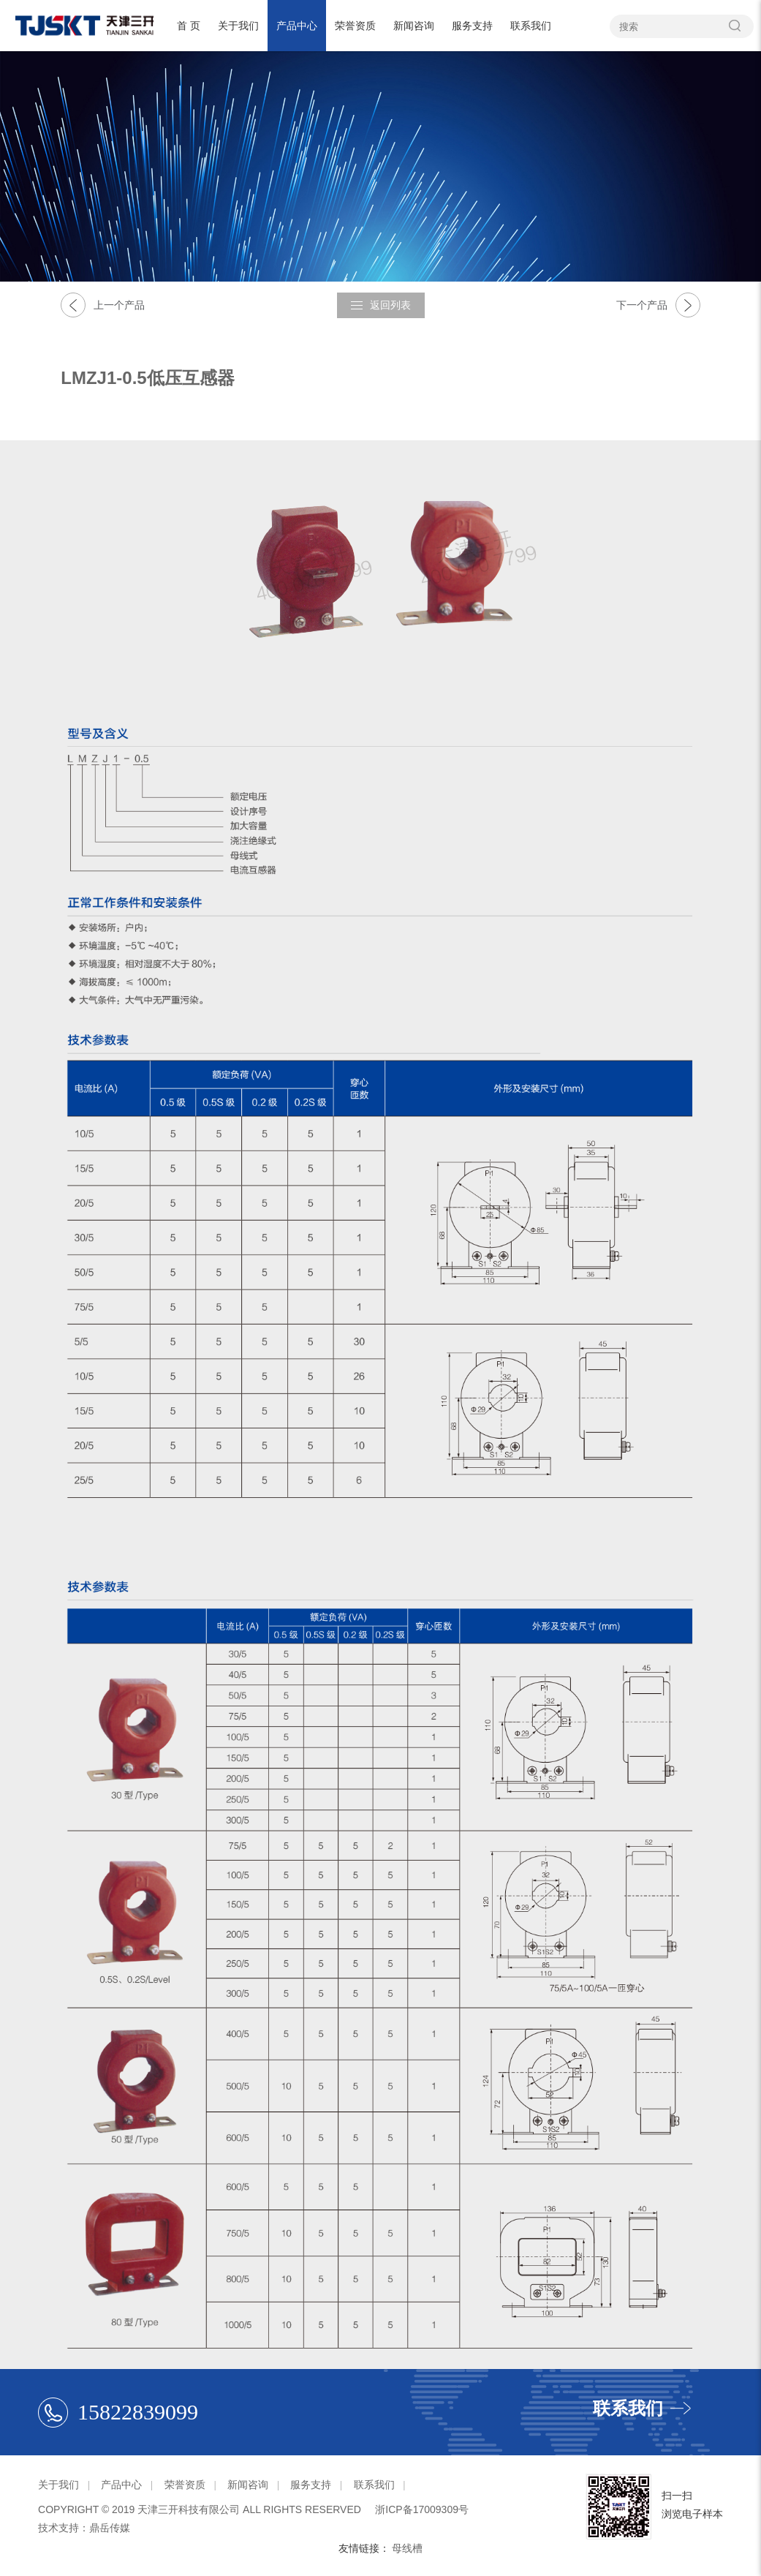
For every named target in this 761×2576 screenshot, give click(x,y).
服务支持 (472, 25)
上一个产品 (103, 305)
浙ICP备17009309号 (422, 2509)
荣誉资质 (355, 25)
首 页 (188, 25)
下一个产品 (658, 305)
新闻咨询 (413, 25)
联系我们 (530, 25)
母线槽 (407, 2548)
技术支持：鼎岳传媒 (84, 2528)
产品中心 (296, 25)
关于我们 (238, 25)
